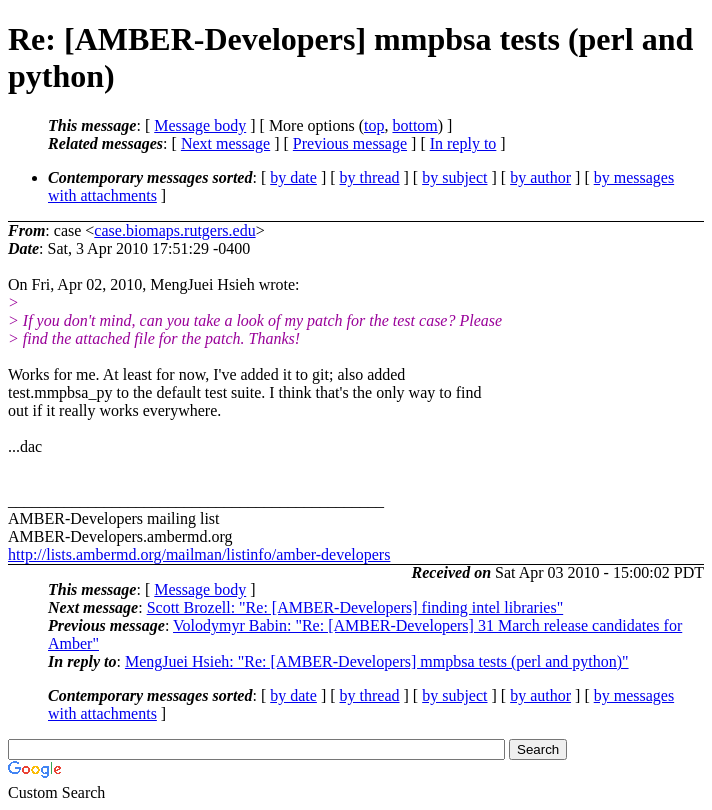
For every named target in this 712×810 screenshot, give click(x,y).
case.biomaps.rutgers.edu (174, 230)
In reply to (463, 143)
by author (540, 177)
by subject (454, 177)
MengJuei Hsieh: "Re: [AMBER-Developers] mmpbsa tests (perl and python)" (377, 661)
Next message (225, 143)
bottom (414, 125)
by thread (370, 177)
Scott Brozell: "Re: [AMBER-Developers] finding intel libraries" (355, 607)
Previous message (350, 143)
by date (293, 177)
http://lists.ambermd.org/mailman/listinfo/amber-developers (199, 554)
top (374, 125)
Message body (200, 125)
